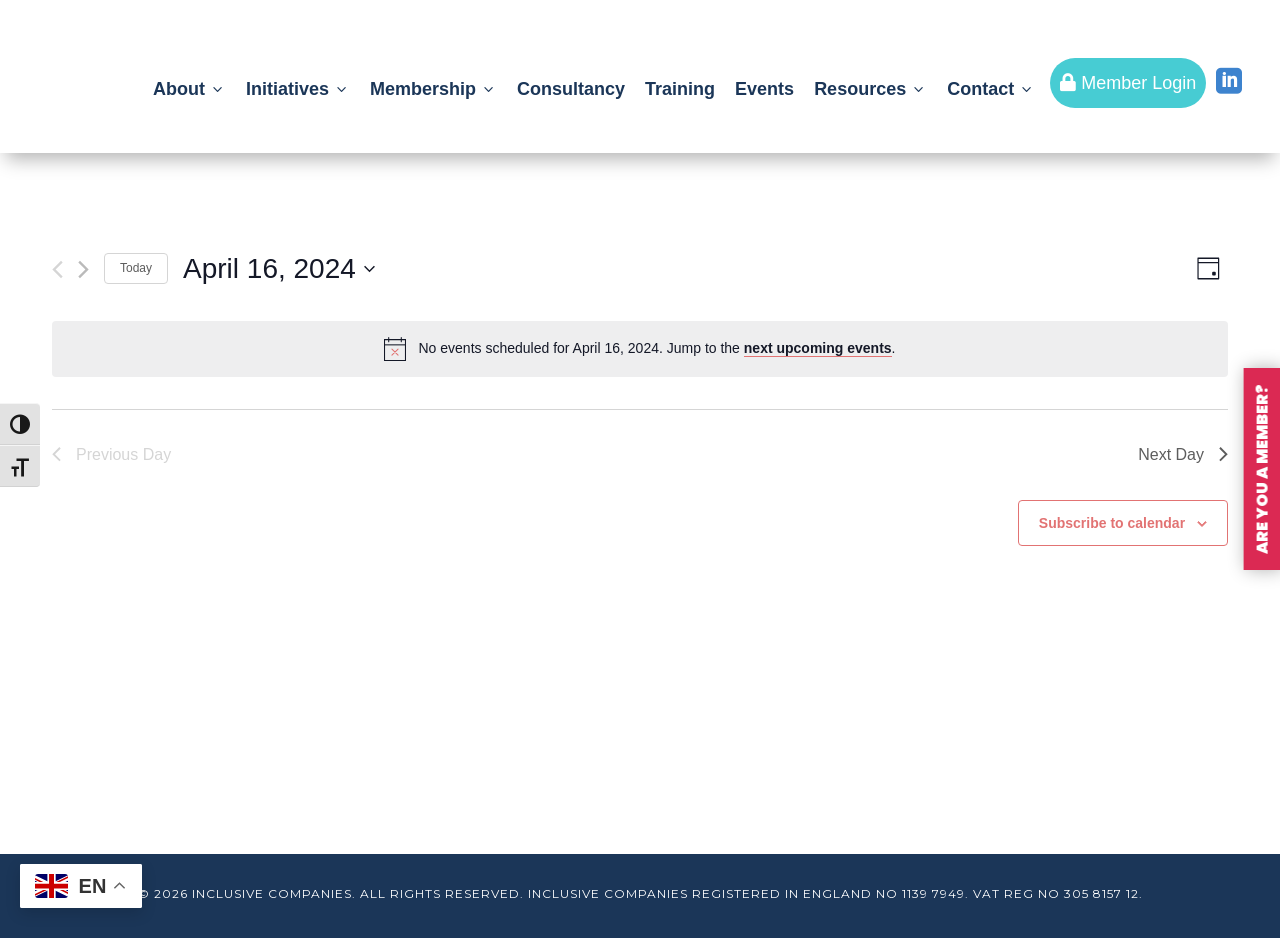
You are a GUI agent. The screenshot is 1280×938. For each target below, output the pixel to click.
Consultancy (571, 89)
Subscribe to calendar (1112, 523)
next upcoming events (818, 348)
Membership (433, 89)
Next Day (1183, 454)
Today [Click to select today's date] (136, 268)
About (189, 89)
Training (680, 89)
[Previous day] (57, 269)
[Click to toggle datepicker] (279, 269)
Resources (870, 89)
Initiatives (298, 89)
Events (764, 89)
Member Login (1128, 83)
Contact (991, 89)
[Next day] (83, 269)
